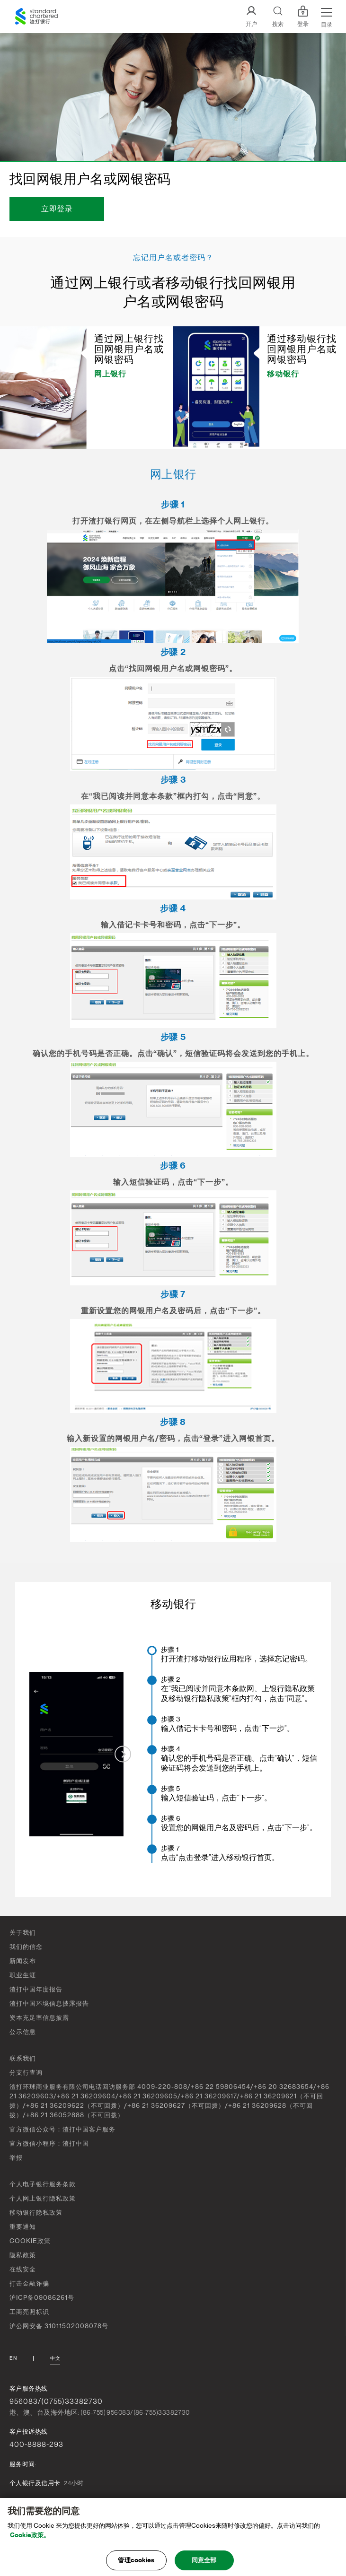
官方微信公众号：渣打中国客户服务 (62, 2129)
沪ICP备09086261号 (41, 2298)
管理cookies (136, 2564)
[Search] (278, 16)
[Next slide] (123, 1754)
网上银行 (110, 374)
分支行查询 (26, 2073)
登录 (303, 16)
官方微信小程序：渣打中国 (49, 2143)
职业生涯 (22, 1975)
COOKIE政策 (30, 2241)
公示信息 (22, 2032)
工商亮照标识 (29, 2312)
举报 (16, 2158)
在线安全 (22, 2269)
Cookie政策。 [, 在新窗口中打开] (30, 2538)
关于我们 (22, 1933)
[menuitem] (241, 1655)
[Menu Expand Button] (326, 16)
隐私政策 (22, 2255)
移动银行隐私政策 (35, 2212)
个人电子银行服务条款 (42, 2184)
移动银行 (283, 374)
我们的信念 (26, 1947)
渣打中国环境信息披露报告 (49, 2003)
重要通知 (22, 2227)
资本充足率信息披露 (39, 2018)
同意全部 (204, 2564)
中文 (55, 2358)
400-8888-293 (36, 2444)
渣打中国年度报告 (35, 1989)
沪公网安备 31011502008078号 (58, 2326)
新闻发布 (22, 1961)
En (13, 2358)
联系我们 (22, 2058)
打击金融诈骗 (29, 2283)
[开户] (251, 16)
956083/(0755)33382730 (56, 2401)
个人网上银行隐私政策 (42, 2198)
